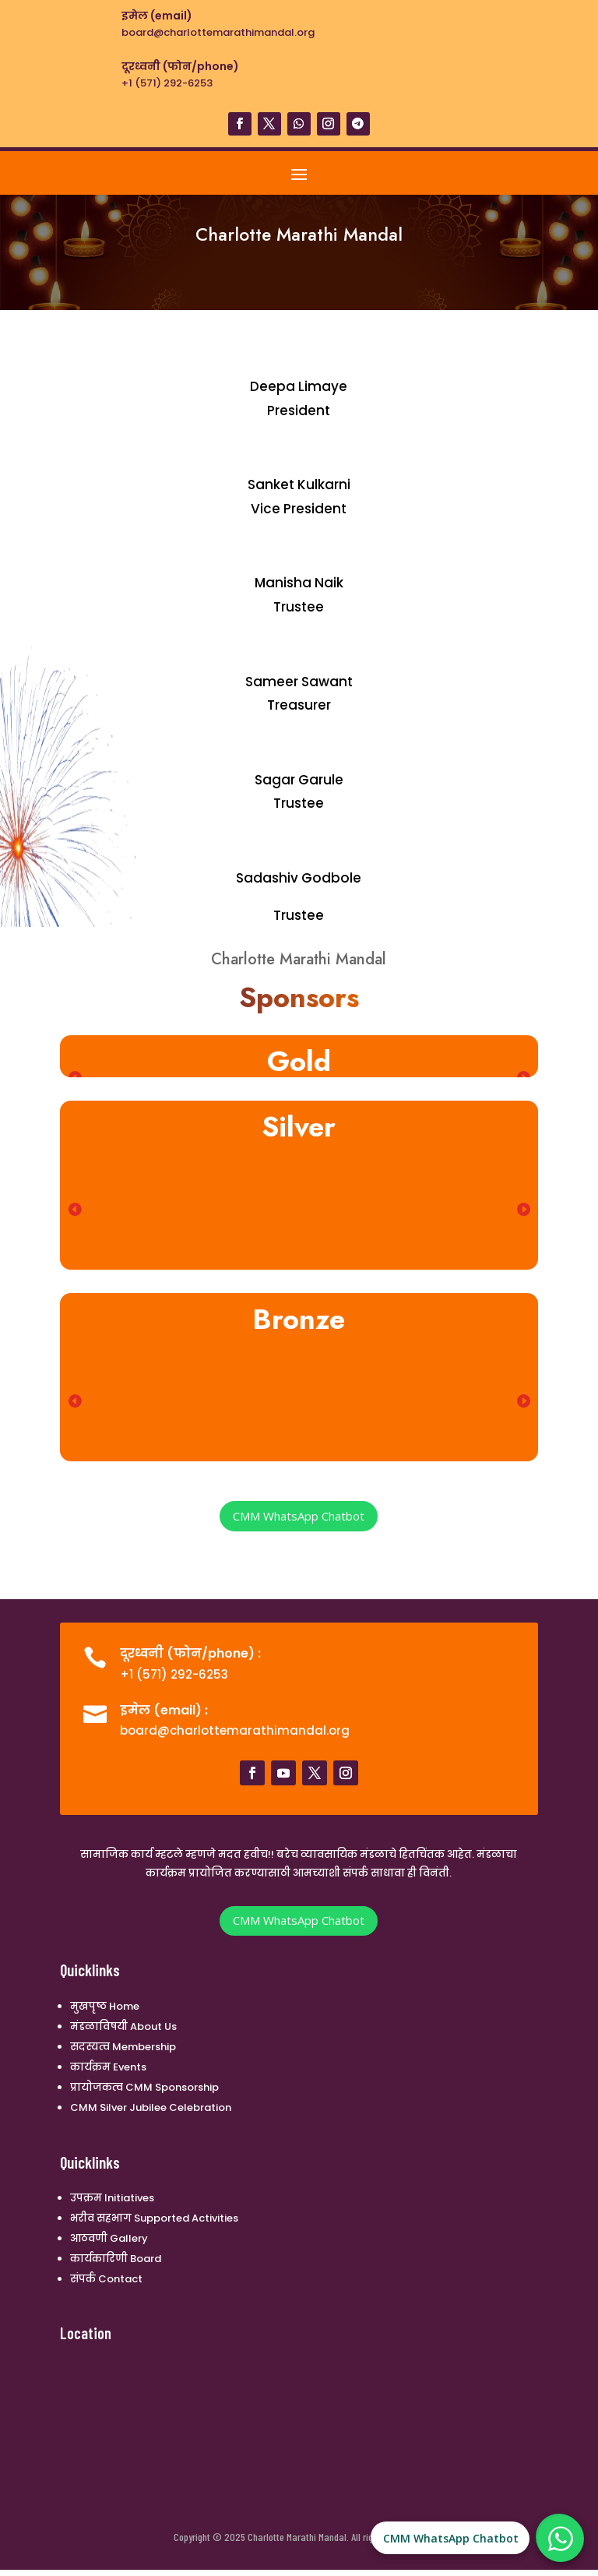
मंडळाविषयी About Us (123, 2026)
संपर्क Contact (106, 2278)
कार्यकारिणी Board (115, 2258)
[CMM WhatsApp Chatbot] (560, 2538)
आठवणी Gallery (109, 2238)
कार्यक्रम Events (108, 2067)
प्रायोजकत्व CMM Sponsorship (144, 2087)
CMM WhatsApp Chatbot (298, 1516)
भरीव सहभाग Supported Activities (154, 2218)
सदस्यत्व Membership (123, 2046)
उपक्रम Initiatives (112, 2197)
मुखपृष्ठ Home (104, 2006)
